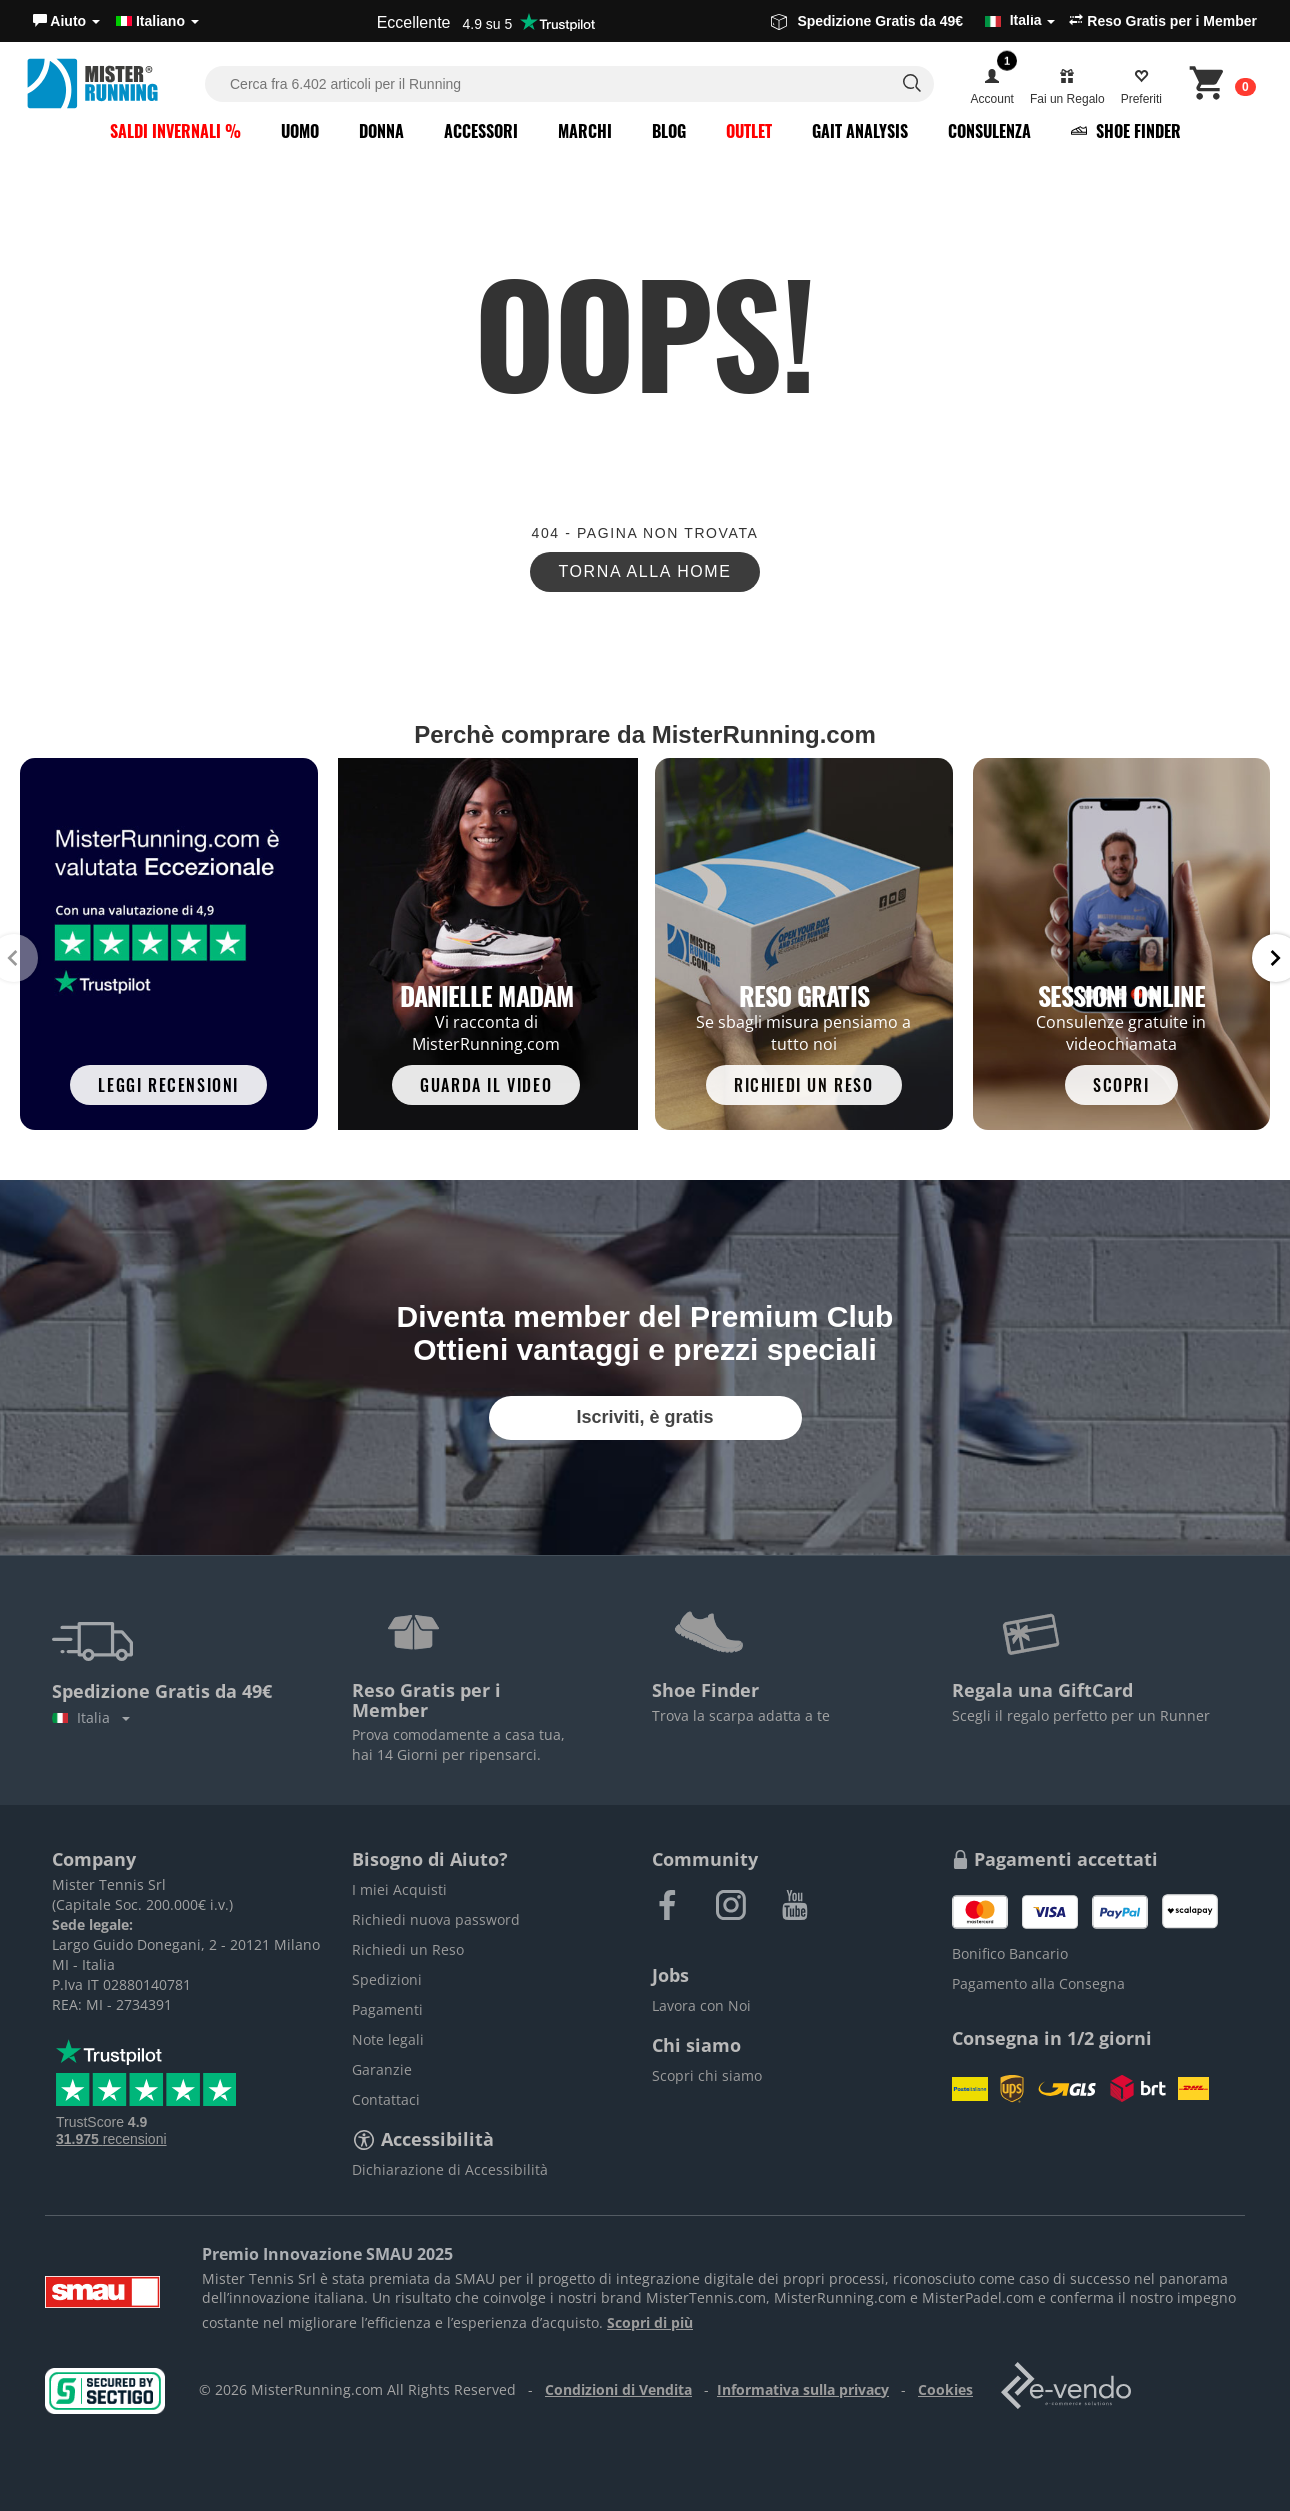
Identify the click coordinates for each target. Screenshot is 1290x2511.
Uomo (300, 131)
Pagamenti (387, 2009)
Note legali (388, 2039)
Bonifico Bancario (1010, 1953)
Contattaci (386, 2099)
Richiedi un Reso (408, 1949)
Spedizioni (387, 1979)
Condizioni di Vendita (618, 2389)
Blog (669, 131)
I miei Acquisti (399, 1889)
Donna (381, 131)
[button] (66, 21)
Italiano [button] (157, 21)
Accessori (481, 131)
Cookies (945, 2389)
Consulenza (989, 131)
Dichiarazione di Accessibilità (450, 2169)
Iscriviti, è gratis (644, 1417)
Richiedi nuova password (436, 1919)
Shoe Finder (1126, 131)
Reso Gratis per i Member (1163, 21)
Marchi (585, 131)
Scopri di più (650, 2322)
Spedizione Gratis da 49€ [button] (913, 21)
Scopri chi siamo (707, 2075)
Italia (91, 1717)
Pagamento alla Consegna (1038, 1983)
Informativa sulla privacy (803, 2389)
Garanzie (382, 2069)
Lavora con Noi (701, 2005)
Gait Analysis (860, 131)
